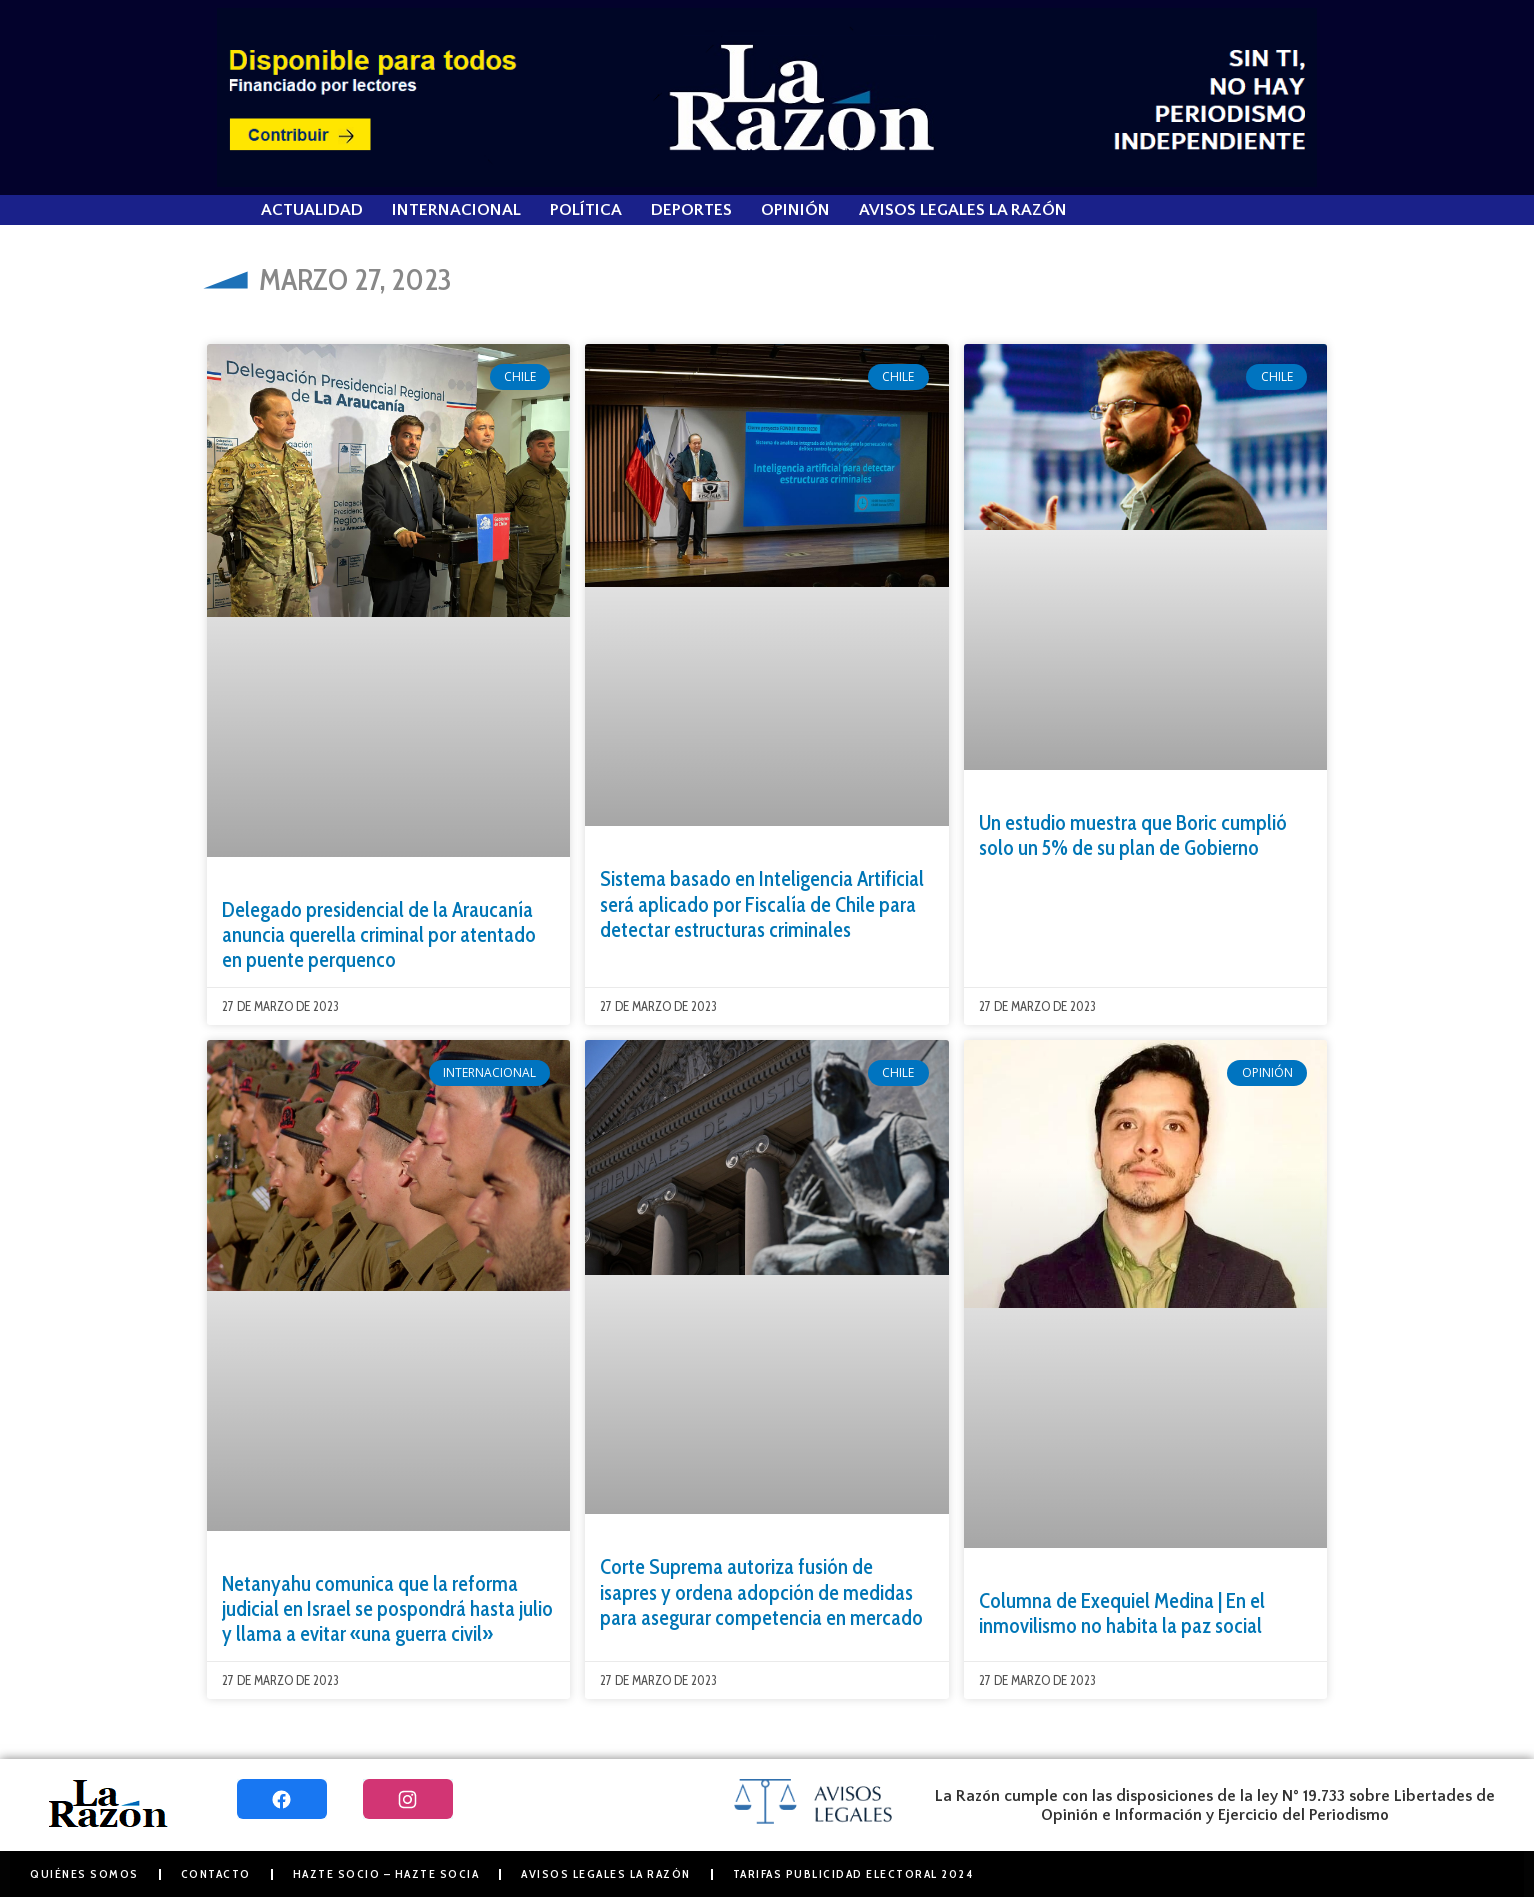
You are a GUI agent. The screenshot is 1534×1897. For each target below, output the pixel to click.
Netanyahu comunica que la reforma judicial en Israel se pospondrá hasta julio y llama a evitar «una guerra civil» (387, 1608)
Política (586, 210)
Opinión (795, 210)
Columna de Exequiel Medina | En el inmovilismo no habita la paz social (1122, 1613)
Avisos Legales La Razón (963, 210)
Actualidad (312, 210)
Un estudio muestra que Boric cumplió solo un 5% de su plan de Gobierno (1133, 835)
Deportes (691, 210)
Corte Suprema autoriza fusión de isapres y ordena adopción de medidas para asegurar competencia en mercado (761, 1591)
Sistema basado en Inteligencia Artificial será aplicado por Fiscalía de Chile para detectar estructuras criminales (762, 903)
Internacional (456, 210)
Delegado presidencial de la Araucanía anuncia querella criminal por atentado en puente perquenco (379, 934)
